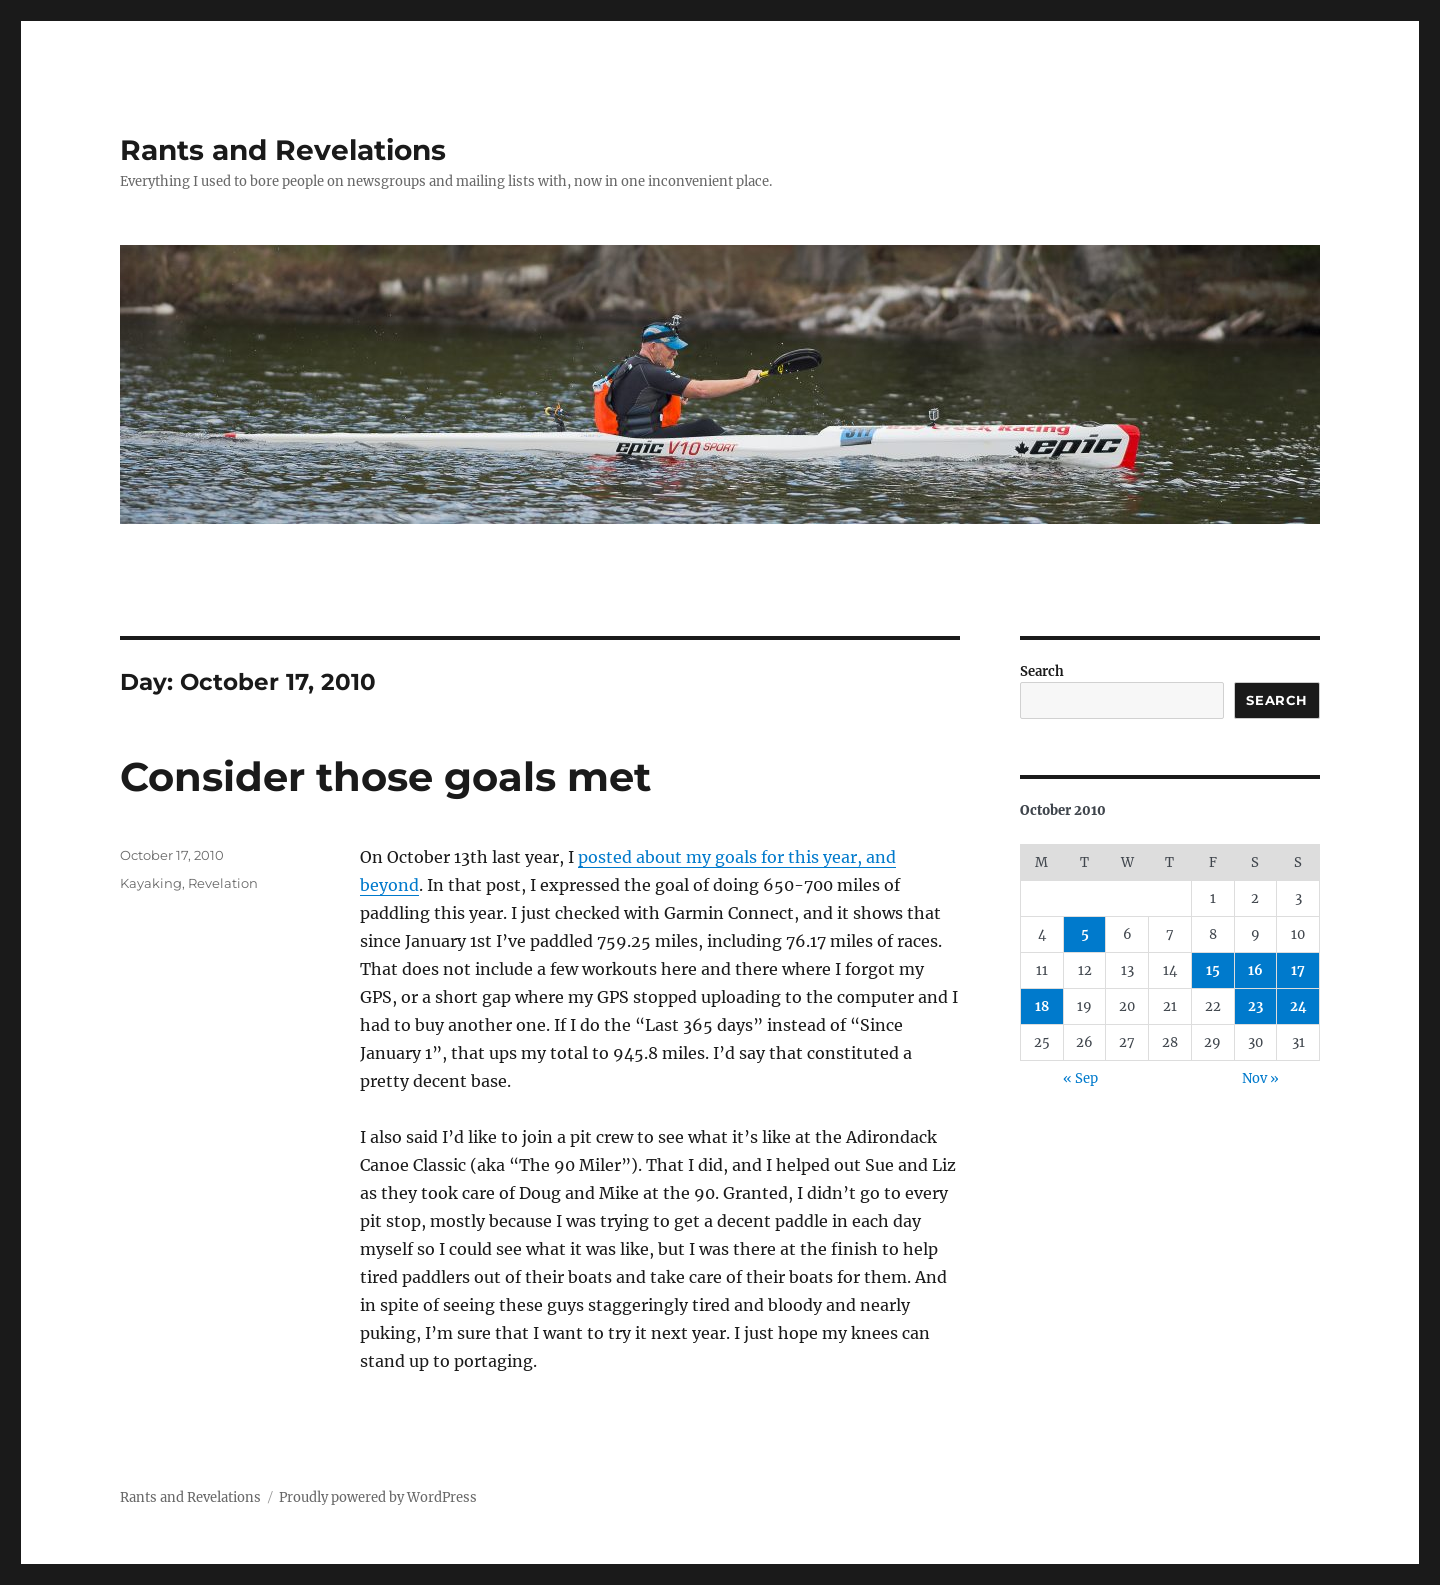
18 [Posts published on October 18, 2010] (1042, 1006)
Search (1042, 671)
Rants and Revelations (283, 150)
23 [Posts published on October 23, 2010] (1255, 1006)
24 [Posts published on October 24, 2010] (1298, 1006)
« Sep (1080, 1078)
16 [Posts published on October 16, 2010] (1255, 970)
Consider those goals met (385, 776)
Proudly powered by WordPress (378, 1497)
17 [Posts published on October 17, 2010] (1298, 970)
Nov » (1260, 1078)
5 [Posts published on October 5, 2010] (1085, 934)
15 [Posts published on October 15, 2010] (1213, 970)
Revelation (223, 883)
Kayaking (151, 883)
